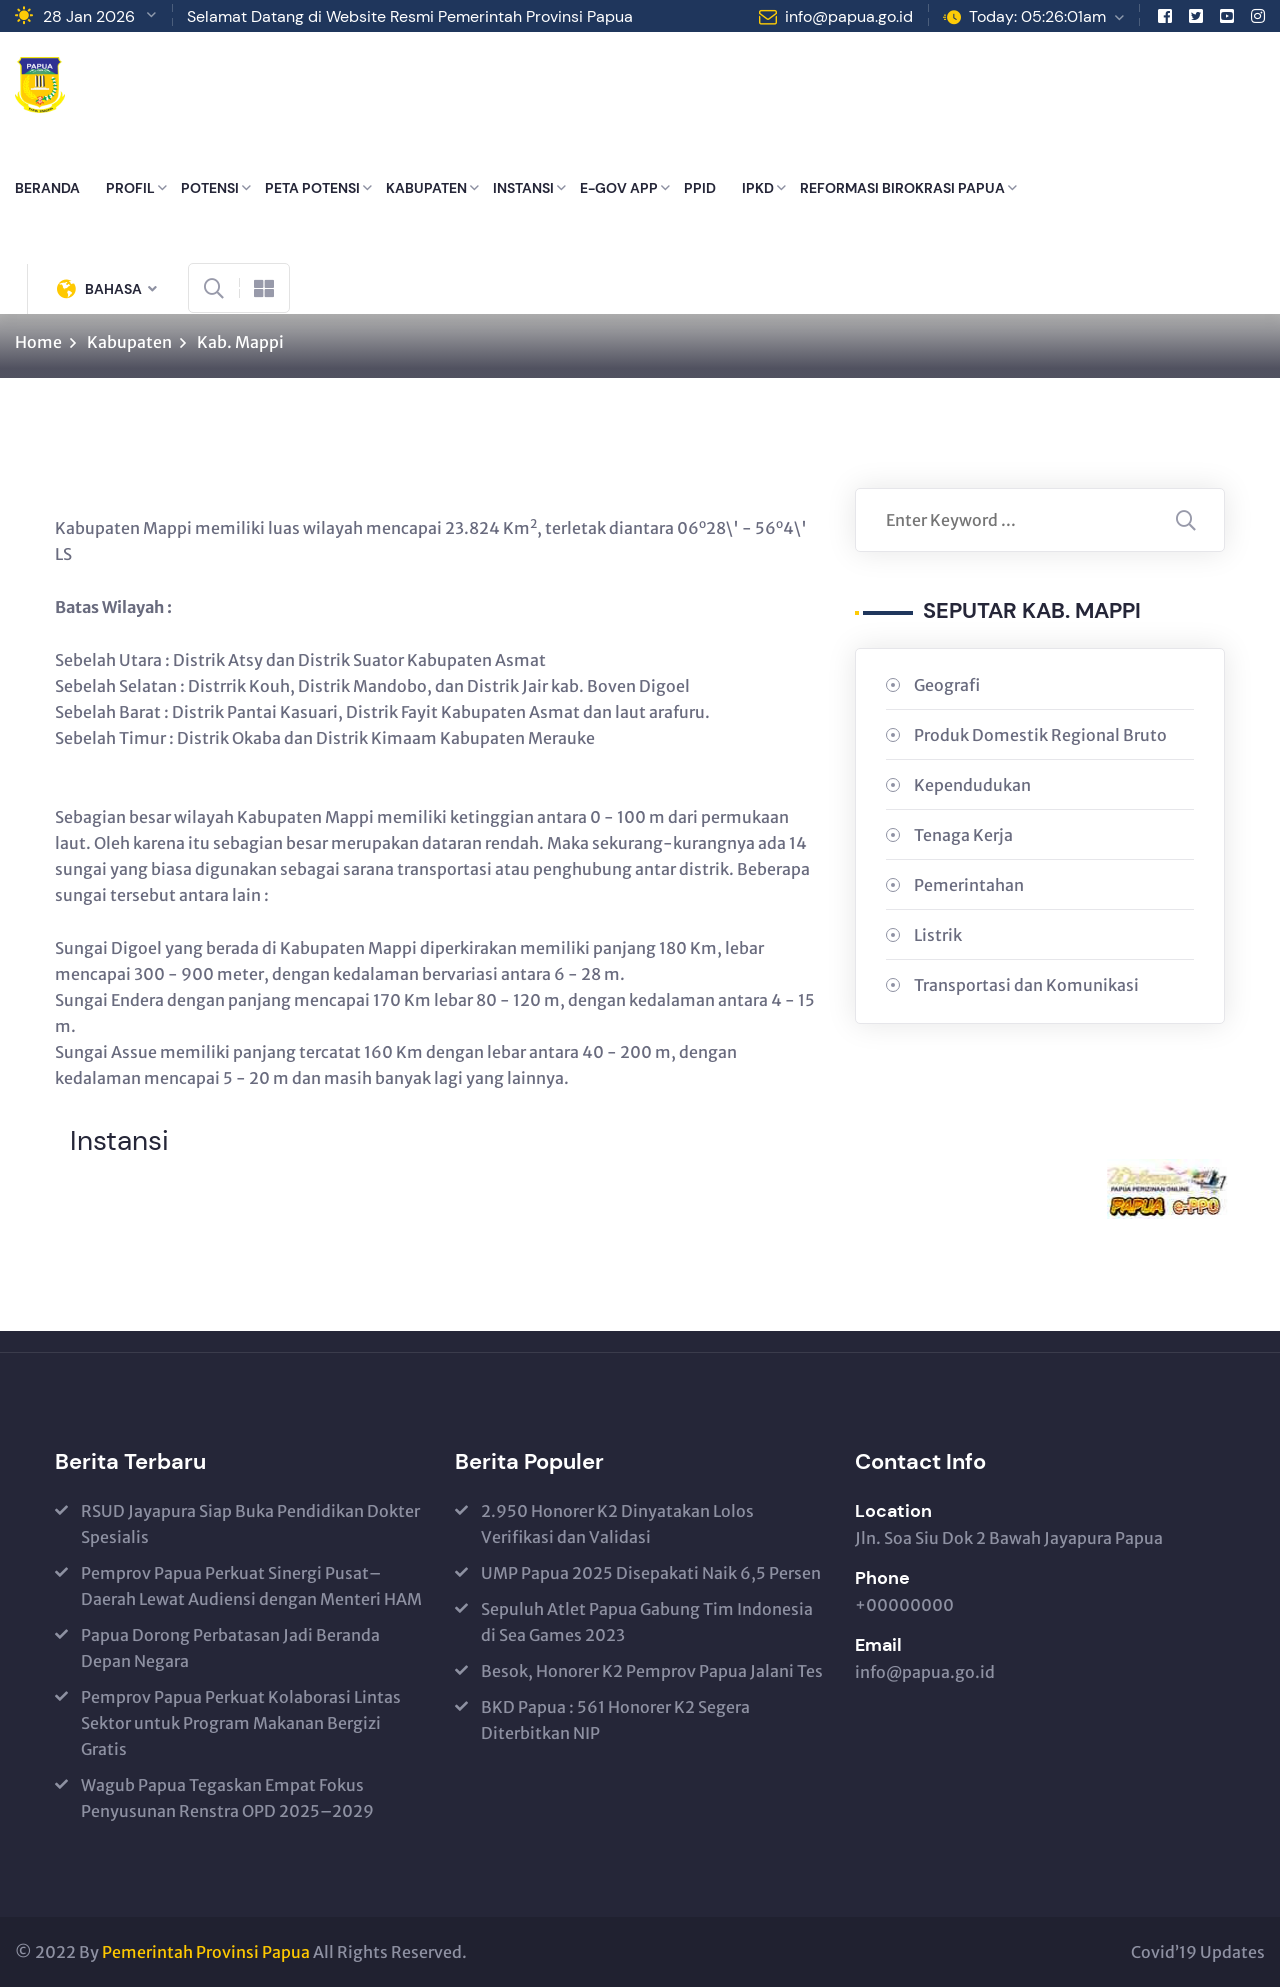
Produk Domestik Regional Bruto (1040, 735)
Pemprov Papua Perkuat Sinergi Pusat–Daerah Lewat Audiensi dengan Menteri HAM (251, 1586)
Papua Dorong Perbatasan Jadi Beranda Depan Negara (230, 1648)
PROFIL (130, 188)
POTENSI (210, 188)
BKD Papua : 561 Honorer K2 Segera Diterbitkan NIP (615, 1720)
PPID (700, 188)
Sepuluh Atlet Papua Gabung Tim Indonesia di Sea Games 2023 (647, 1622)
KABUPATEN (426, 188)
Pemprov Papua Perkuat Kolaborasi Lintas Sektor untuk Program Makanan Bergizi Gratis (241, 1723)
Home (38, 342)
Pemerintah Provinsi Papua (206, 1952)
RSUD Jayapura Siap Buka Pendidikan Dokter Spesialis (250, 1524)
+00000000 (904, 1605)
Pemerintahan (969, 885)
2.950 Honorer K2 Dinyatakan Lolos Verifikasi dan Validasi (617, 1524)
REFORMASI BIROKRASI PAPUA (902, 188)
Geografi (947, 685)
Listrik (938, 935)
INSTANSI (523, 188)
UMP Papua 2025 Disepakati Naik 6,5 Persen (651, 1573)
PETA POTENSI (312, 188)
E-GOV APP (619, 188)
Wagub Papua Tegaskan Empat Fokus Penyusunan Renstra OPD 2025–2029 (227, 1798)
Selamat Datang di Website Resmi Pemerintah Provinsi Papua (410, 16)
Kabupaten (129, 342)
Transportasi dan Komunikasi (1026, 985)
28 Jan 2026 (89, 16)
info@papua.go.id (849, 16)
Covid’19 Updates (1198, 1952)
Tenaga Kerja (963, 835)
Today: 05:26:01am (1037, 16)
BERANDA (47, 188)
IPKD (758, 188)
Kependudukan (972, 785)
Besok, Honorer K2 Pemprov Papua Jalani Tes (652, 1671)
